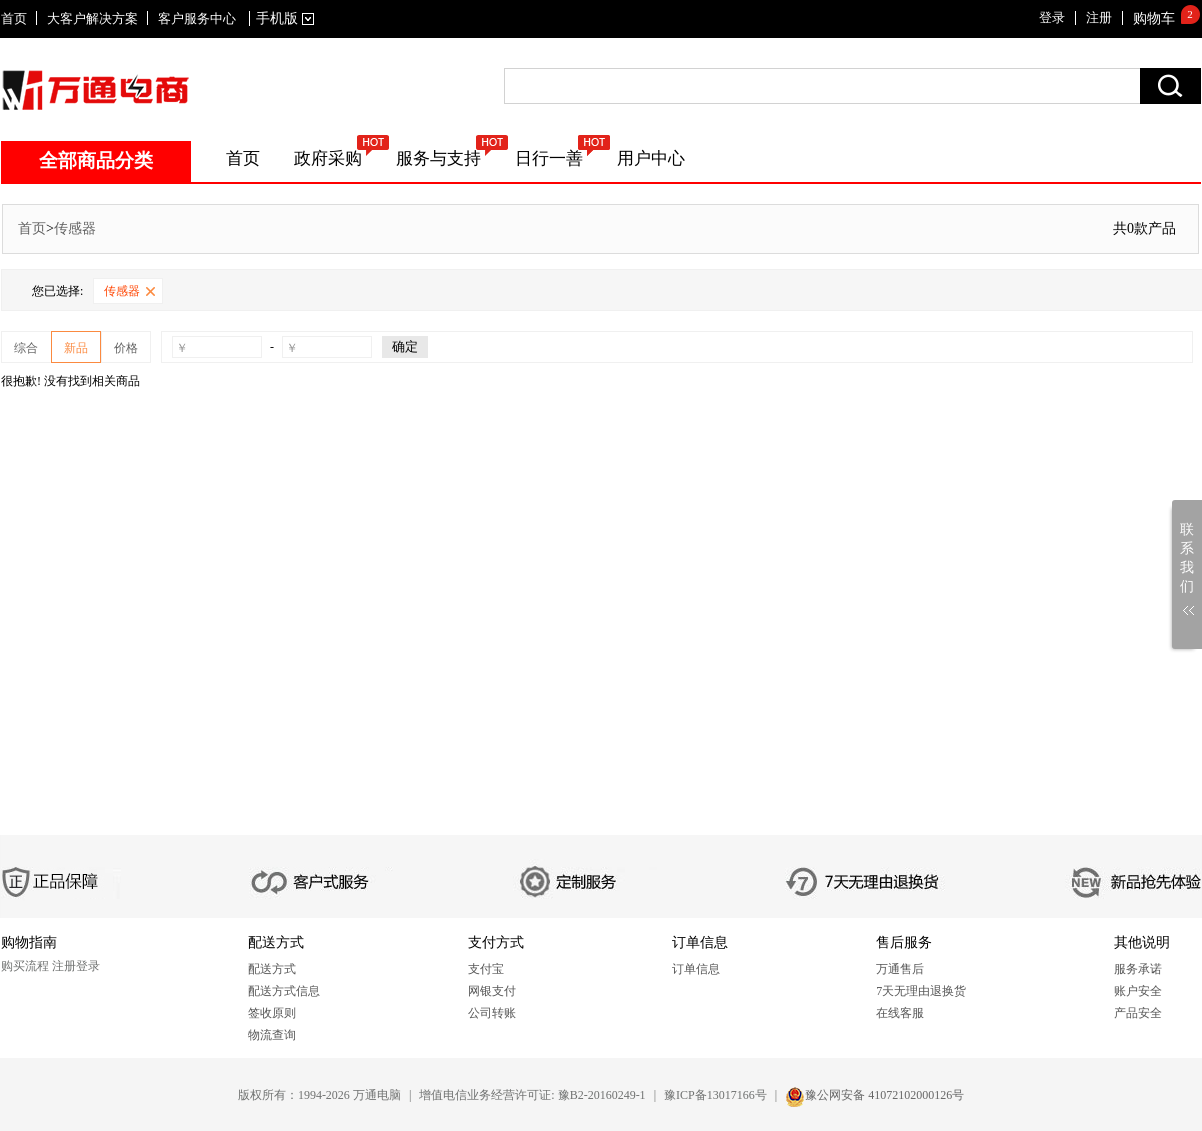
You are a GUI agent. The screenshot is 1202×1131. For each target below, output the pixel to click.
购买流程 (25, 966)
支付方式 (496, 942)
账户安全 (1138, 991)
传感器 (75, 228)
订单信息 (700, 942)
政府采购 (328, 158)
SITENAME (95, 90)
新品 (76, 348)
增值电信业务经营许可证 (485, 1095)
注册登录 (76, 966)
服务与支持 (438, 158)
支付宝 (486, 969)
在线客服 (900, 1013)
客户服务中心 (197, 18)
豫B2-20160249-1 (602, 1095)
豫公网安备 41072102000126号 (884, 1095)
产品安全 (1138, 1013)
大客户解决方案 (92, 18)
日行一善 (549, 158)
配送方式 (276, 942)
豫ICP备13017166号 (715, 1095)
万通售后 (900, 969)
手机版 (281, 18)
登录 (1052, 17)
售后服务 (904, 942)
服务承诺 (1138, 969)
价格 (126, 348)
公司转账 (492, 1013)
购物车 (1154, 18)
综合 (26, 348)
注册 (1099, 17)
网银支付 (492, 991)
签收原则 (272, 1013)
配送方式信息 (284, 991)
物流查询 (272, 1035)
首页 (14, 18)
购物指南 (29, 942)
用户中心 (651, 158)
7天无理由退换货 (921, 991)
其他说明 (1142, 942)
